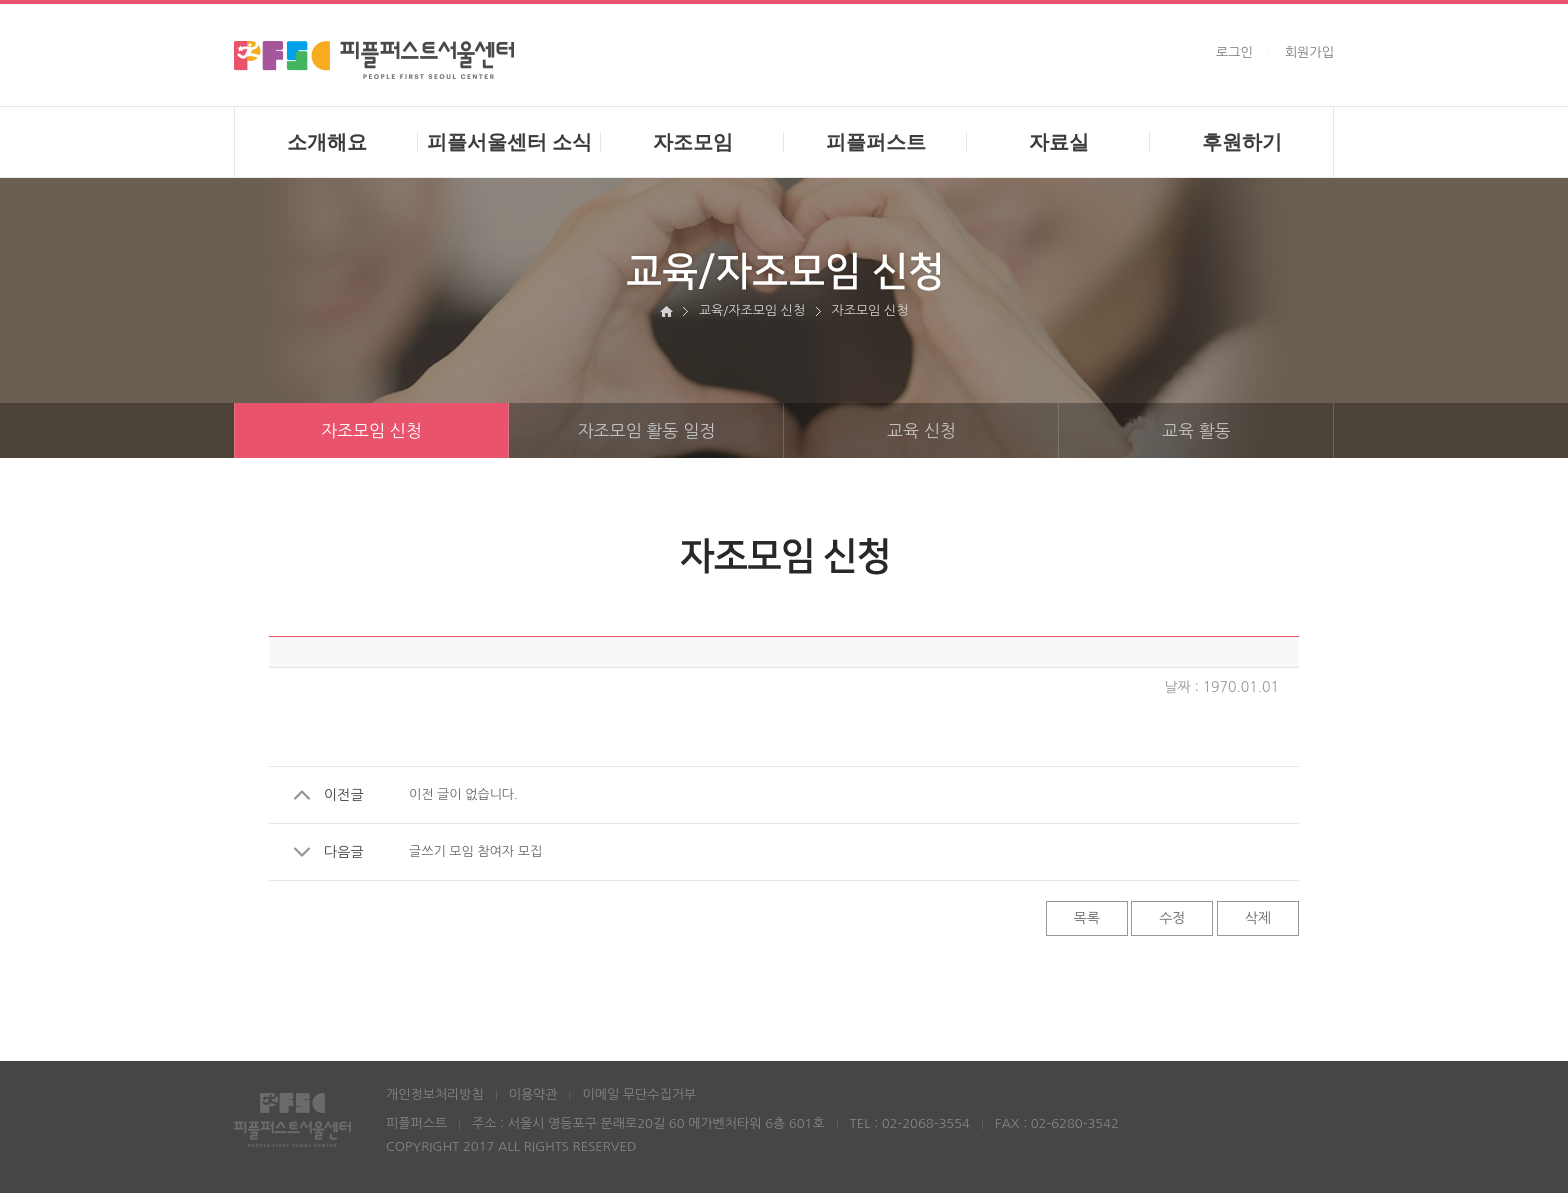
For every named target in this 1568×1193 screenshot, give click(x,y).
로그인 (1234, 52)
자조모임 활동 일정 (681, 430)
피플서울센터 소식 (510, 142)
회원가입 (1309, 52)
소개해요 (327, 142)
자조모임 (693, 142)
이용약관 (533, 1094)
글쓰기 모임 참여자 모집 (475, 851)
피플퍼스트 (876, 142)
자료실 (1059, 142)
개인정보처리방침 (435, 1094)
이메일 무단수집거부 (639, 1094)
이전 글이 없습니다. (463, 794)
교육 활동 (1248, 430)
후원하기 (1242, 142)
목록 (1087, 918)
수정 (1172, 918)
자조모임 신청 (371, 430)
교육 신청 (973, 430)
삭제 (1258, 918)
